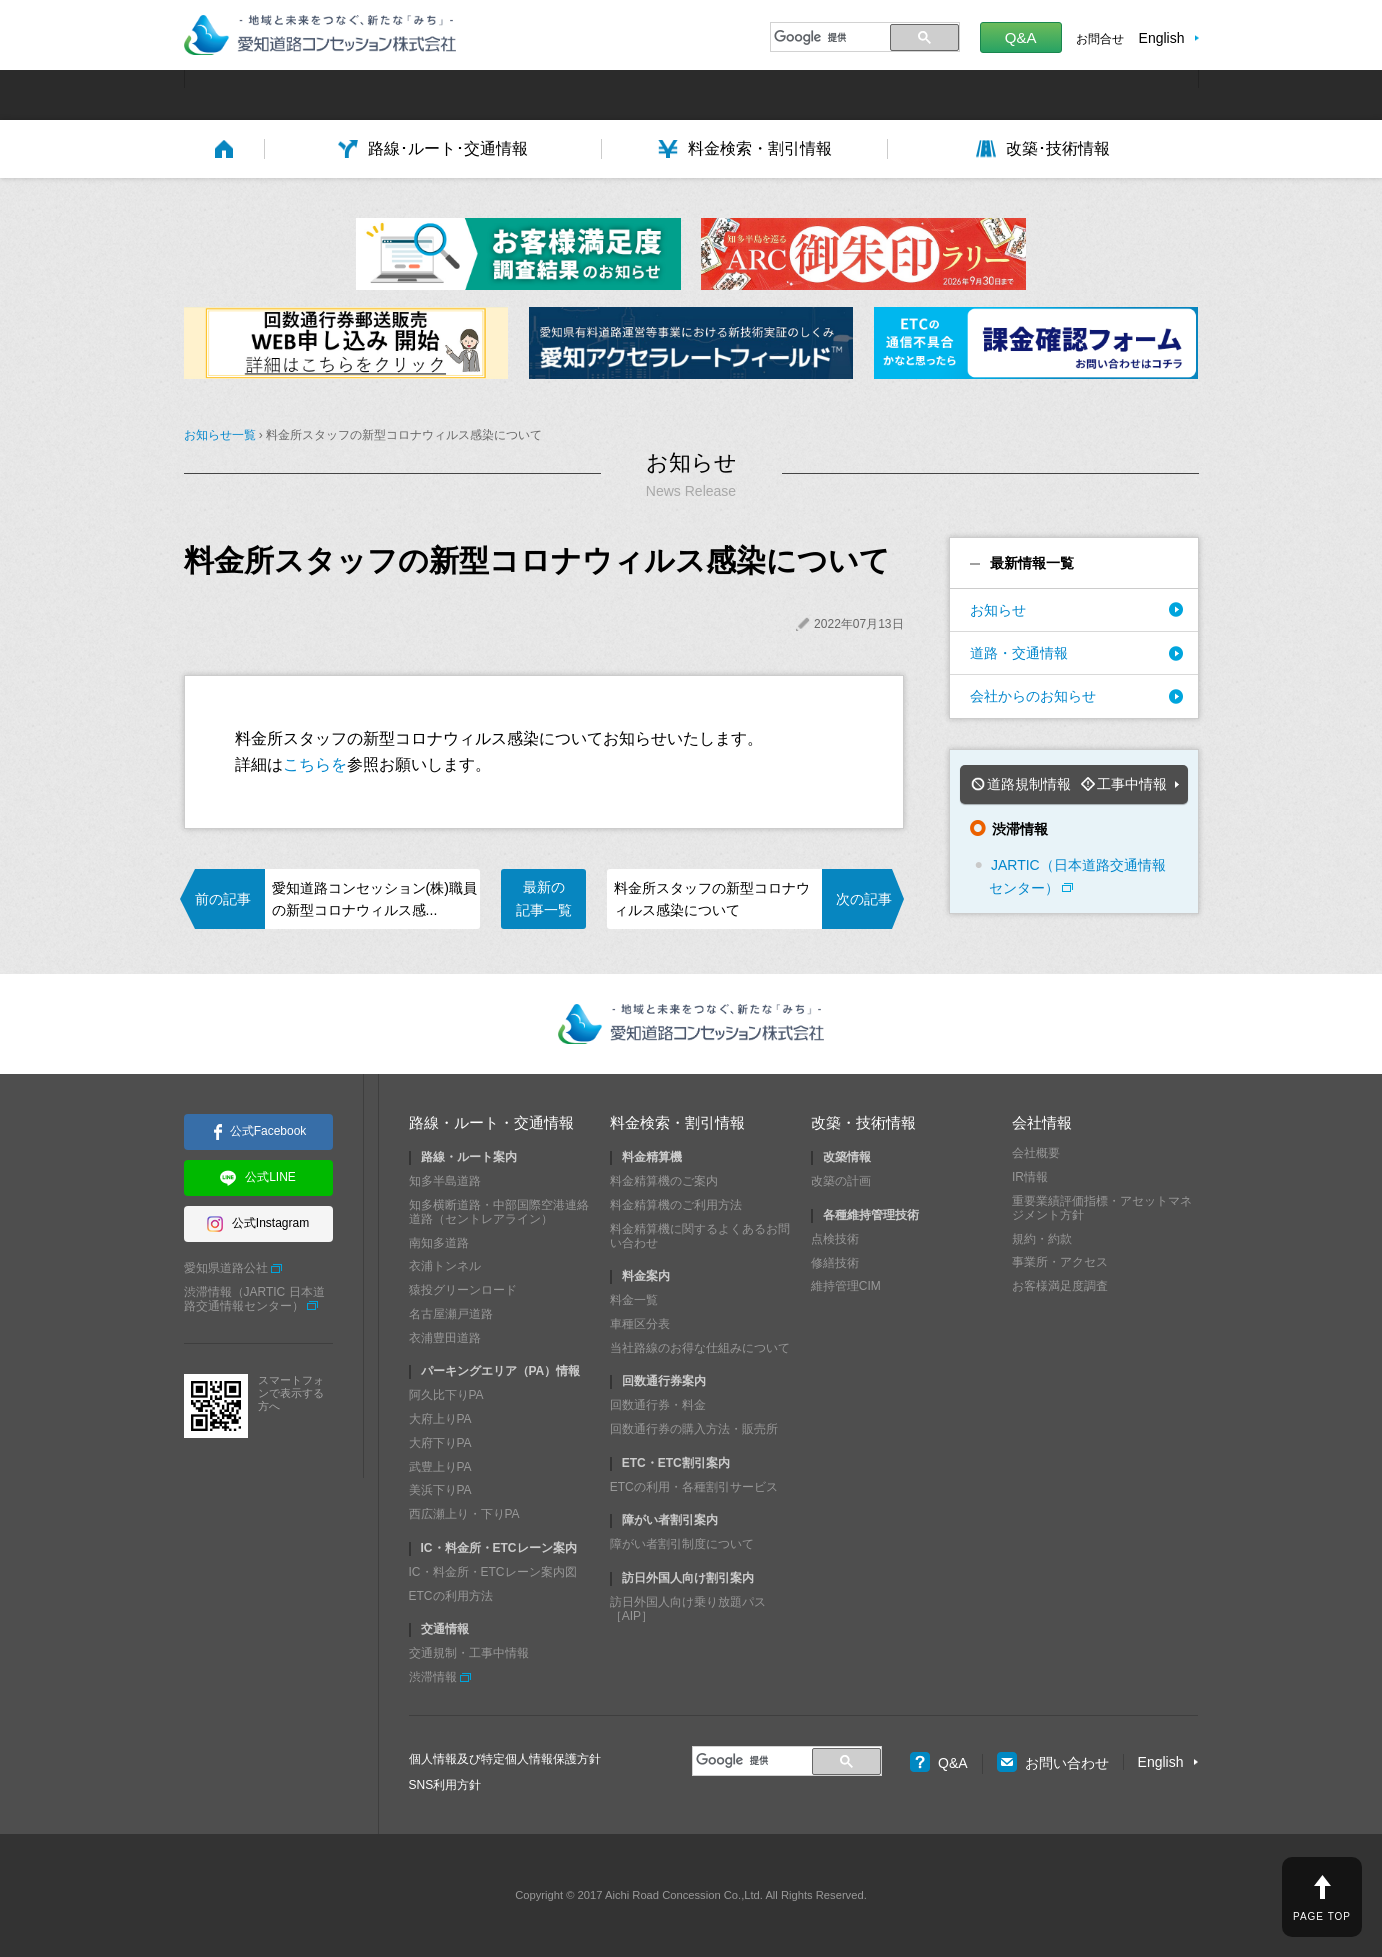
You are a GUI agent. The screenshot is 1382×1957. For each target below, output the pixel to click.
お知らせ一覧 (220, 435)
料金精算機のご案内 (664, 1181)
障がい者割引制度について (682, 1544)
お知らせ (998, 610)
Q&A (1021, 37)
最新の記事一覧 (544, 898)
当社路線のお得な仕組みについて (700, 1348)
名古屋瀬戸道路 (451, 1314)
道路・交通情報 (1019, 653)
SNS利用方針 (445, 1785)
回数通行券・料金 (658, 1405)
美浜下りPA (440, 1490)
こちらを (315, 764)
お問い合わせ (1053, 1763)
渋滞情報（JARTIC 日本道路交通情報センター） (254, 1299)
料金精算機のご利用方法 (676, 1205)
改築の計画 (841, 1181)
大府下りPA (440, 1443)
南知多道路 (439, 1243)
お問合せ (1100, 39)
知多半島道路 (445, 1181)
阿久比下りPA (446, 1395)
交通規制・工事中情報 (469, 1653)
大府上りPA (440, 1419)
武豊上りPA (440, 1467)
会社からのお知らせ (1033, 696)
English (1162, 38)
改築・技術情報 (863, 1122)
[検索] (827, 37)
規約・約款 (1042, 1239)
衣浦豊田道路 (445, 1338)
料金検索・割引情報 (677, 1122)
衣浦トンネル (445, 1266)
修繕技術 (835, 1263)
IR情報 (1030, 1177)
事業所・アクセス (1060, 1262)
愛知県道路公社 (226, 1268)
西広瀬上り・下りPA (464, 1514)
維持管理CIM (846, 1286)
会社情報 (1042, 1122)
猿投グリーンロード (463, 1290)
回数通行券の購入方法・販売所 (694, 1429)
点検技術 (835, 1239)
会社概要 (1036, 1153)
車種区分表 (640, 1324)
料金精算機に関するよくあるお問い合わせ (700, 1236)
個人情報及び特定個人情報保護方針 (505, 1759)
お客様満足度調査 (1060, 1286)
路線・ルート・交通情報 (491, 1122)
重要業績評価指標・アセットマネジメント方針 (1102, 1208)
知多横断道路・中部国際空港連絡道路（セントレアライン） (499, 1212)
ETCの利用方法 (451, 1596)
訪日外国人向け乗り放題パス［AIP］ (688, 1609)
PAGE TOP (1322, 1916)
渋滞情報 (433, 1677)
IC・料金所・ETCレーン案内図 (493, 1572)
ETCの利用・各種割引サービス (694, 1487)
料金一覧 (634, 1300)
